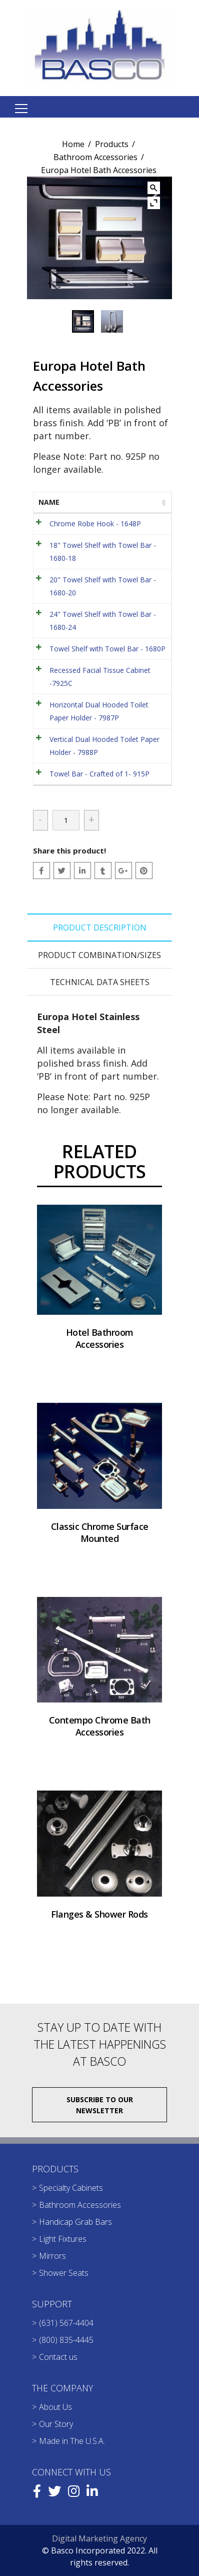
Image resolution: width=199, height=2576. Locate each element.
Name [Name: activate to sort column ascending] (49, 502)
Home (73, 144)
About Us (55, 2406)
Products (111, 144)
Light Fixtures (62, 2238)
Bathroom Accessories (96, 157)
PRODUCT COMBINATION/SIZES (99, 955)
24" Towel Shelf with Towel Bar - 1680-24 (103, 620)
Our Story (56, 2423)
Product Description (99, 927)
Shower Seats (63, 2272)
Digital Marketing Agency (99, 2538)
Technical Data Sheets (100, 982)
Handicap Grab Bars (75, 2221)
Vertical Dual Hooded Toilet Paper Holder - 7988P (105, 745)
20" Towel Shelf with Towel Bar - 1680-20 (103, 586)
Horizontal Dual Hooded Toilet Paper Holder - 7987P (99, 711)
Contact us (58, 2356)
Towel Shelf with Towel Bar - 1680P (108, 648)
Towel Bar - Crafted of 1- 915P (100, 773)
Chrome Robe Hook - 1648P (95, 523)
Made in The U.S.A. (72, 2440)
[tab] (99, 928)
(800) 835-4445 (66, 2339)
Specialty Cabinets (71, 2187)
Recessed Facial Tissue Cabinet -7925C (100, 676)
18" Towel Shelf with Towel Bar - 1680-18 (103, 551)
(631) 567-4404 (66, 2322)
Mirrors (52, 2255)
